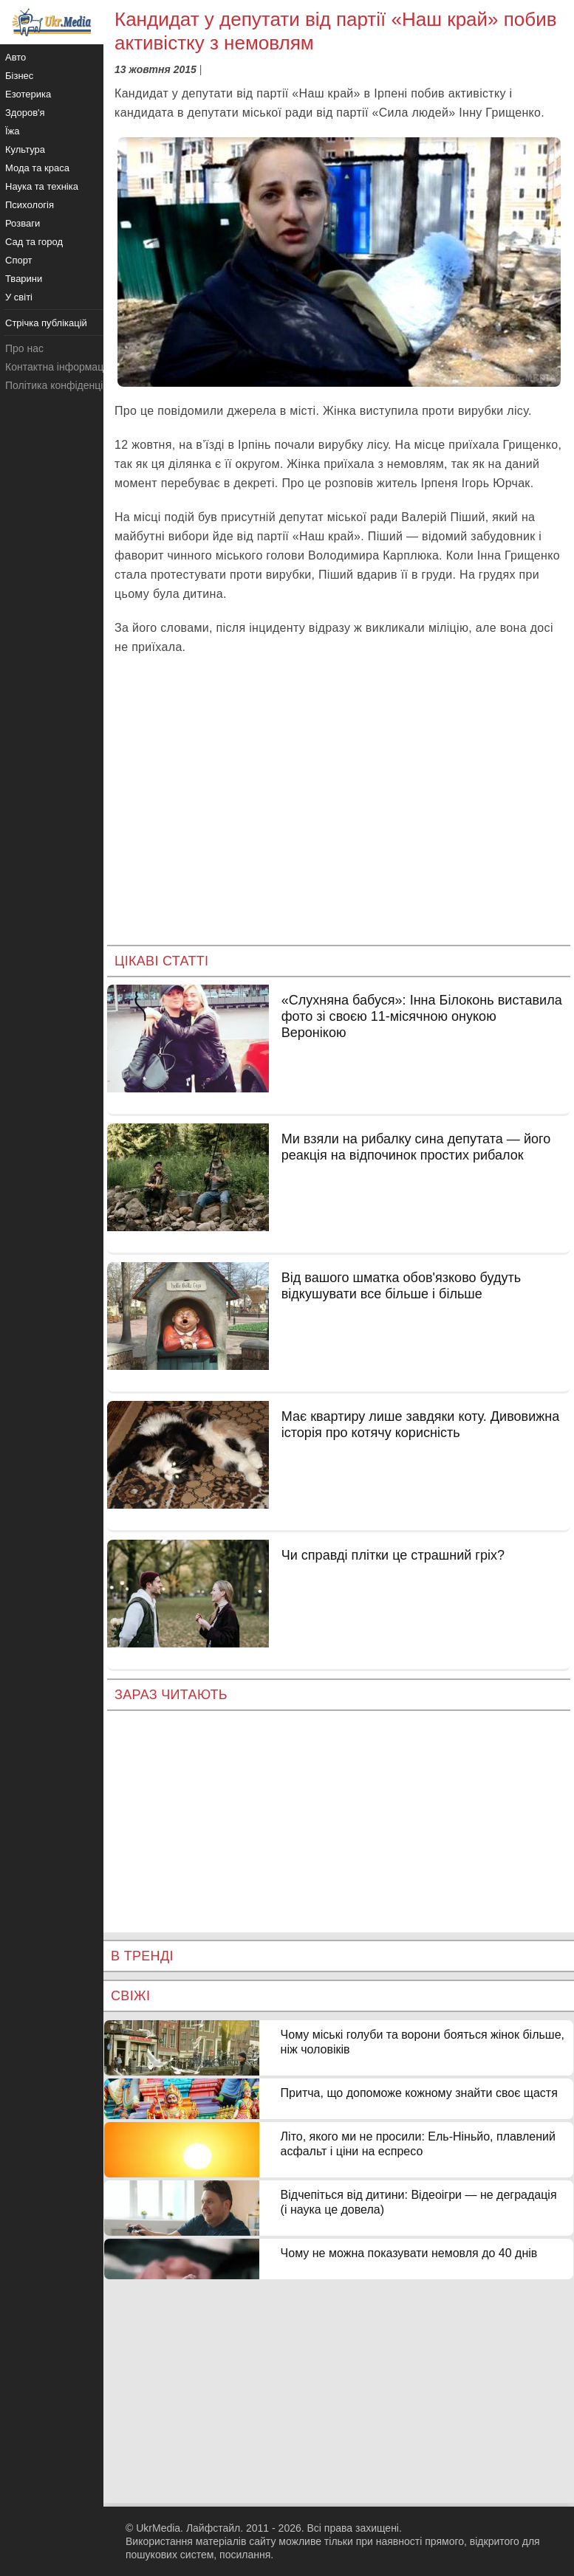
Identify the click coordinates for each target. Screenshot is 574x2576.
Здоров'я (25, 112)
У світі (19, 297)
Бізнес (19, 75)
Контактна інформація (58, 367)
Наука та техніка (41, 186)
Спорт (19, 260)
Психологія (29, 204)
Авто (15, 57)
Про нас (24, 348)
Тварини (23, 278)
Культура (25, 149)
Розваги (22, 223)
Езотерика (28, 94)
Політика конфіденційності (68, 385)
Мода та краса (37, 167)
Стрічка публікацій (46, 322)
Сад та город (34, 241)
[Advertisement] (338, 812)
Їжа (12, 131)
